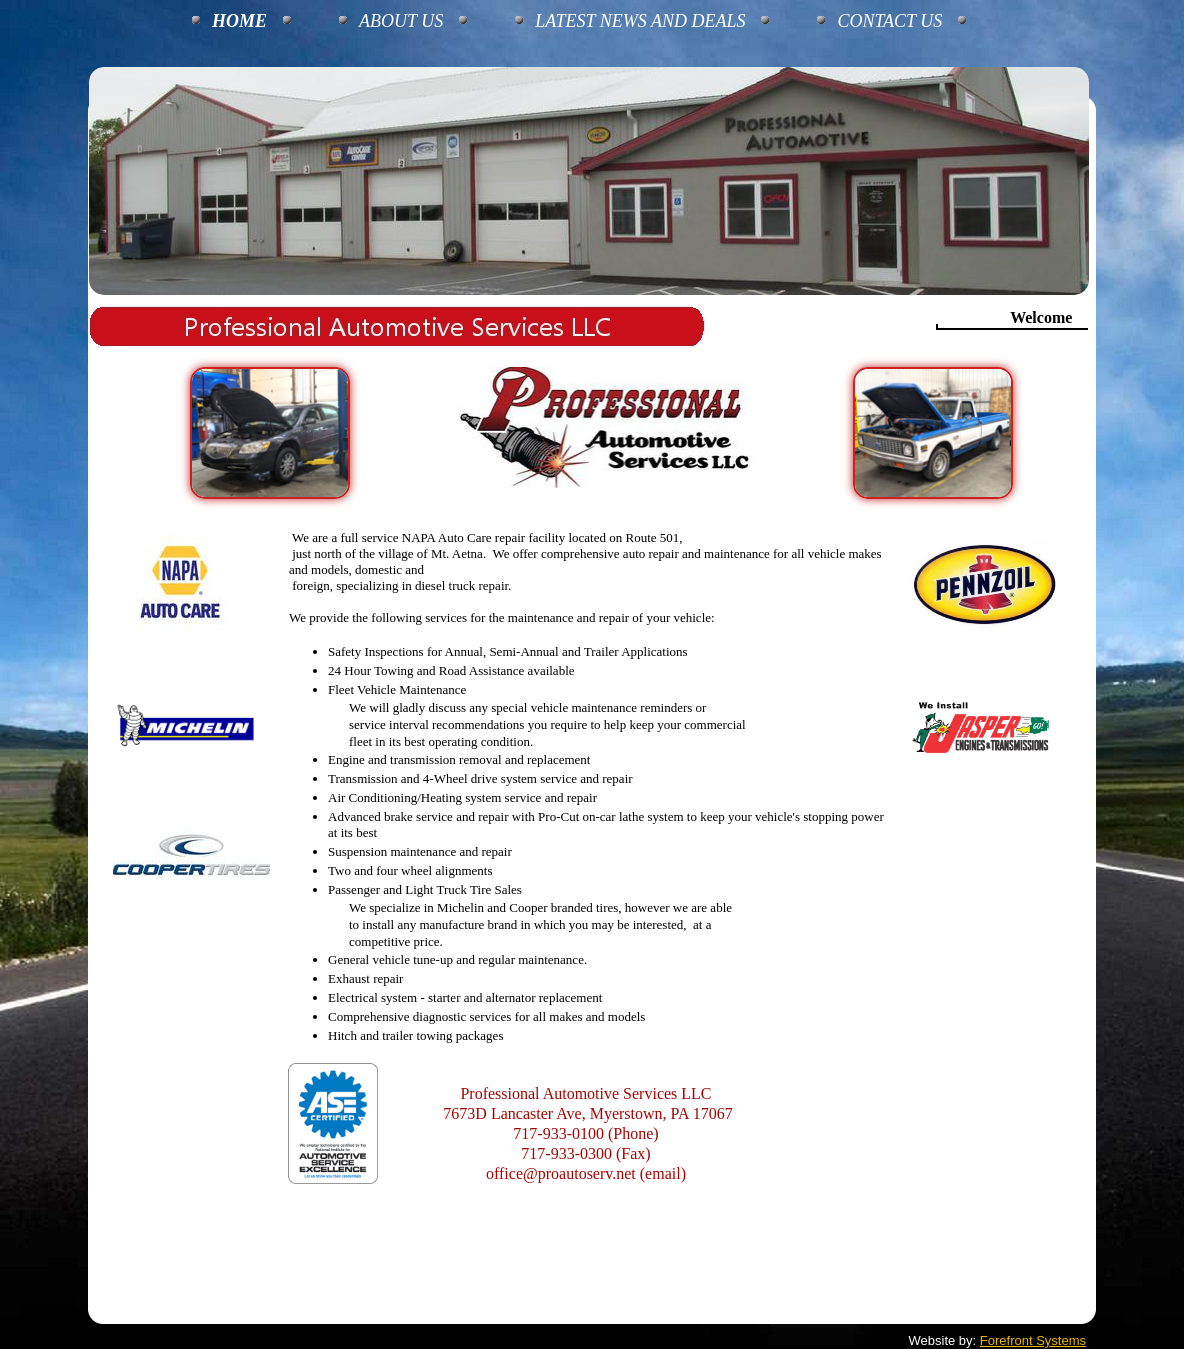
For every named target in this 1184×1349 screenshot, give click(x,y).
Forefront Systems (1033, 1340)
